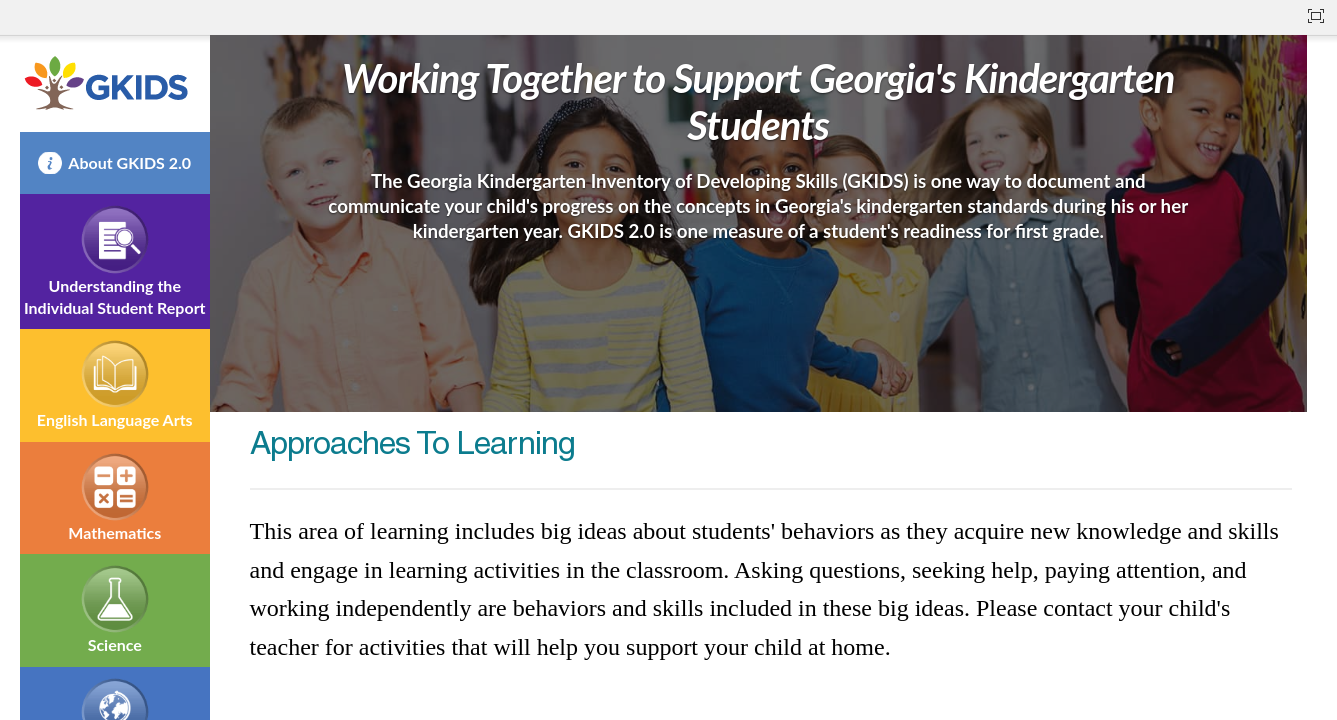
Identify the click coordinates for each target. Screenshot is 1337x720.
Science (115, 644)
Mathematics (114, 532)
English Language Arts (115, 419)
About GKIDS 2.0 (129, 162)
